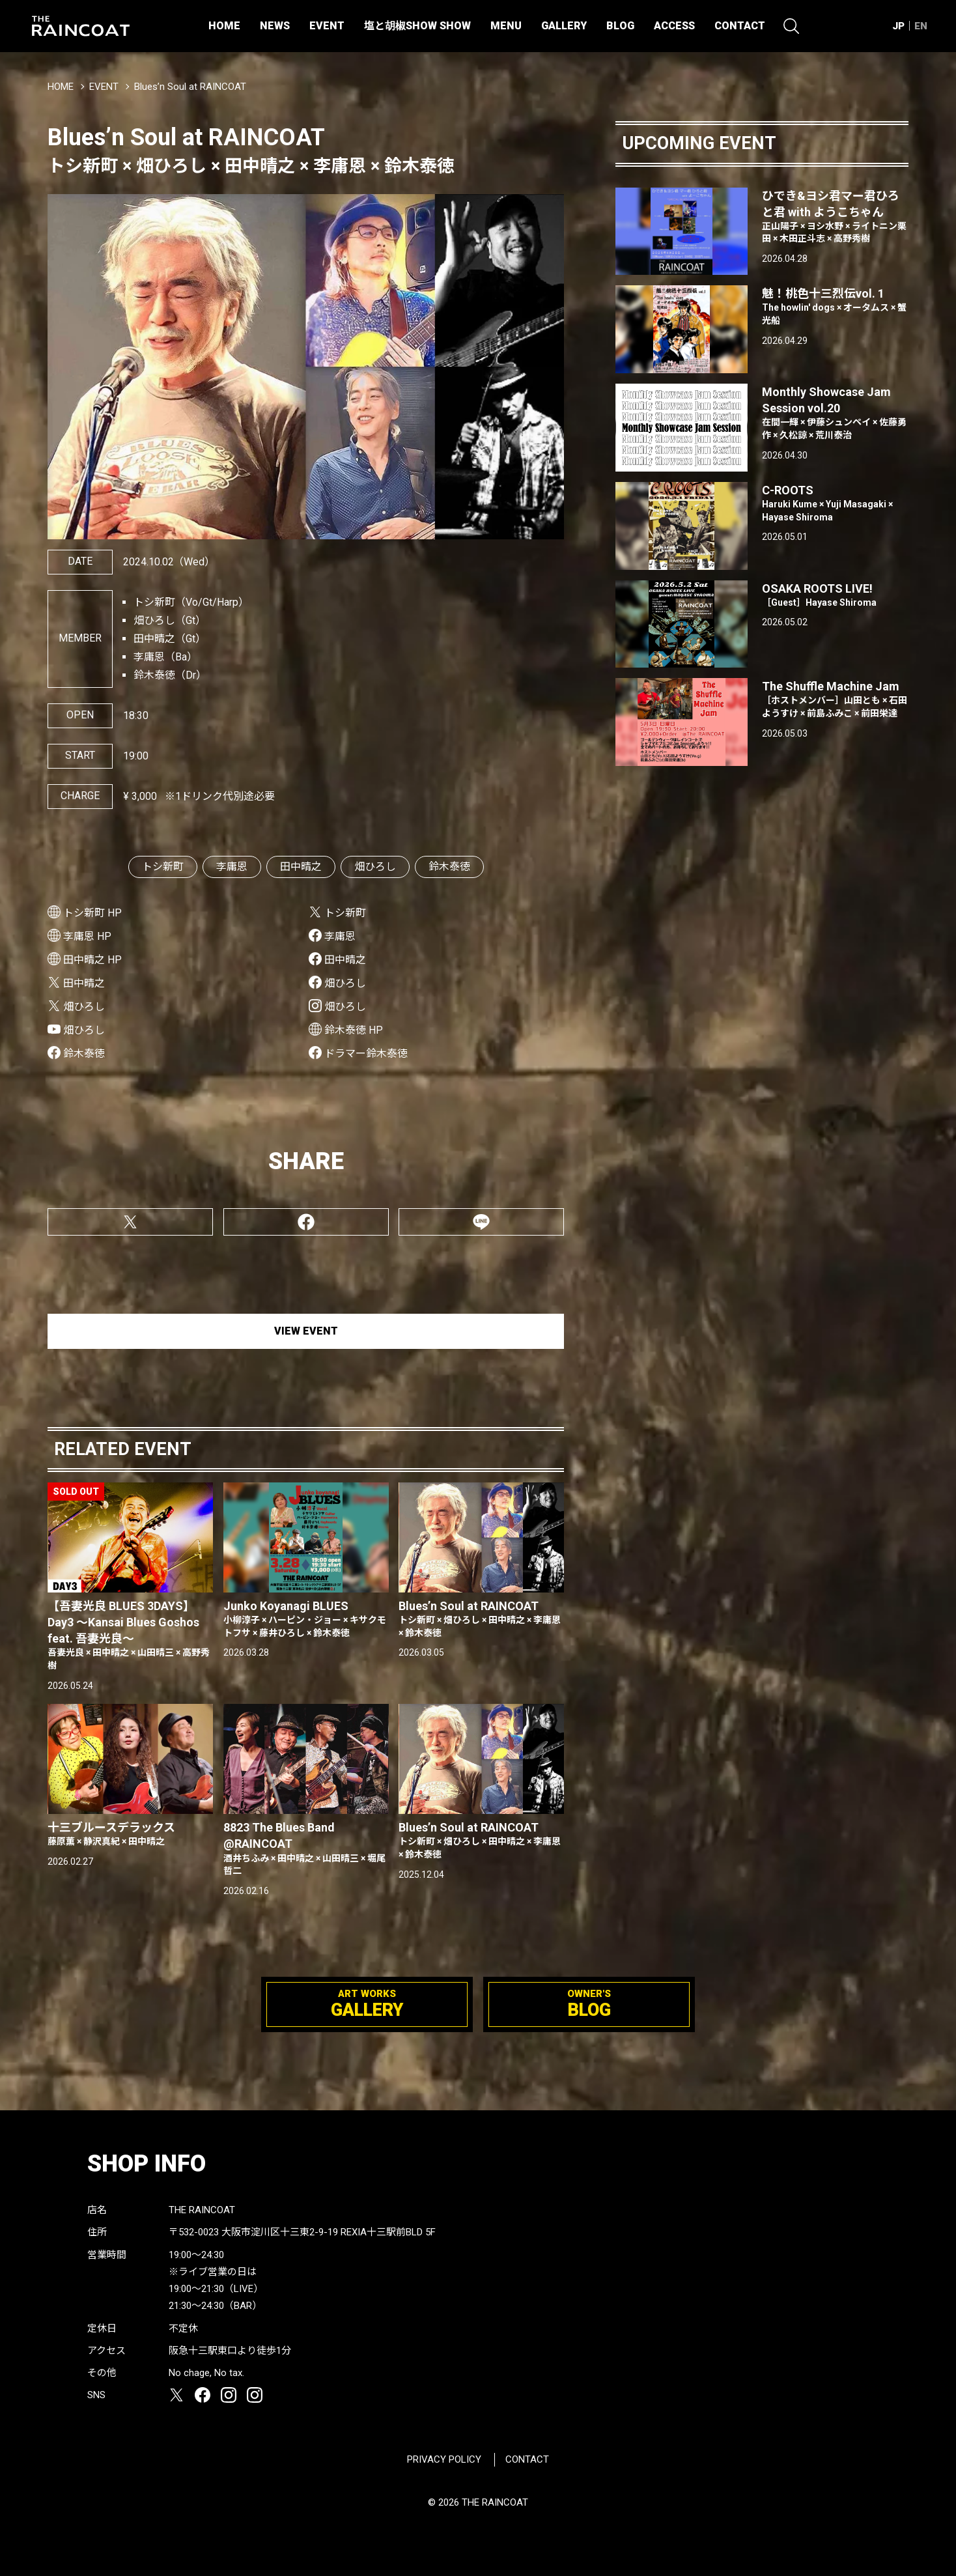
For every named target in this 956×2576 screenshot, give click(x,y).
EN (920, 26)
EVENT (326, 26)
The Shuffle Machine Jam (835, 699)
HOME (224, 26)
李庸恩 (231, 866)
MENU (506, 26)
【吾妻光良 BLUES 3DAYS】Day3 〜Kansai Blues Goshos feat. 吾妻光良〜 (130, 1636)
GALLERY (564, 26)
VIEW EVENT (306, 1331)
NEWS (275, 26)
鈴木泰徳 (449, 866)
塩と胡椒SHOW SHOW (417, 26)
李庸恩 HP (87, 936)
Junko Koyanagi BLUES (306, 1619)
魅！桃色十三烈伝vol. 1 (835, 307)
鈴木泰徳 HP (353, 1030)
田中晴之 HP (92, 960)
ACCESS (674, 26)
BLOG (620, 26)
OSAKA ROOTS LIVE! (835, 596)
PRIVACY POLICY (444, 2459)
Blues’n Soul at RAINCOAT (481, 1619)
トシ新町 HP (92, 913)
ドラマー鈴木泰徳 (366, 1053)
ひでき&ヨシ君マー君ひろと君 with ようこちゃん (835, 217)
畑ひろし (375, 866)
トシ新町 (163, 866)
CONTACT (739, 26)
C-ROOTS (835, 503)
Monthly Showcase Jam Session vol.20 (835, 413)
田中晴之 (301, 866)
